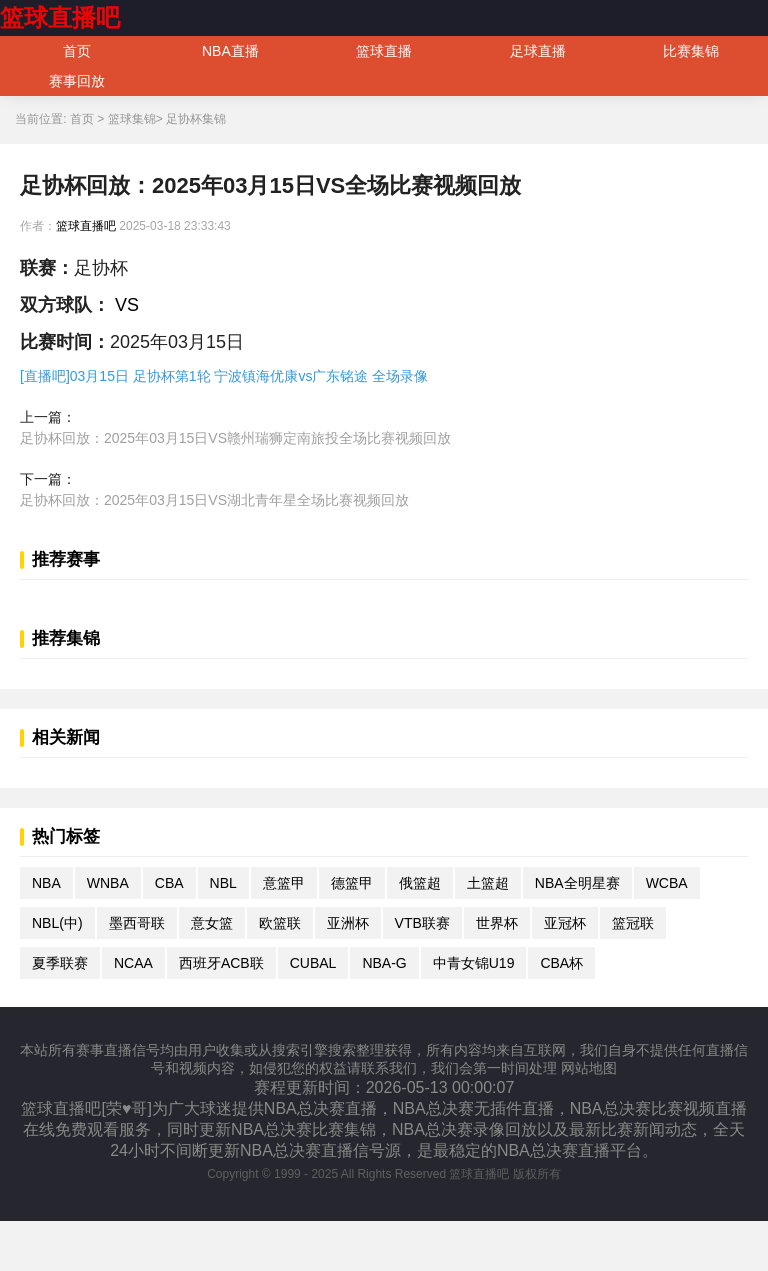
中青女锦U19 (474, 963)
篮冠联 (633, 923)
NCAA (133, 963)
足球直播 (538, 51)
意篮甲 (284, 883)
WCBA (667, 883)
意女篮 (212, 923)
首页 (77, 51)
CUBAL (313, 963)
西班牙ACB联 (221, 963)
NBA (46, 883)
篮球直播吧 (60, 17)
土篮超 (488, 883)
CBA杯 (561, 963)
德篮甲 (352, 883)
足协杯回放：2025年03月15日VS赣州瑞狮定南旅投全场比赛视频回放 (235, 438)
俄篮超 (420, 883)
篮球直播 (384, 51)
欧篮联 (280, 923)
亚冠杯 (565, 923)
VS (124, 305)
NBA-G (384, 963)
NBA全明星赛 (577, 883)
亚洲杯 (348, 923)
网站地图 (589, 1068)
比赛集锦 (691, 51)
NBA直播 (230, 51)
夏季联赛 (60, 963)
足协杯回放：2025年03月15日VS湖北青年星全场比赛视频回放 (214, 500)
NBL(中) (57, 923)
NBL (223, 883)
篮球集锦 (132, 119)
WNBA (108, 883)
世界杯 (497, 923)
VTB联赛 (422, 923)
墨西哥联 (137, 923)
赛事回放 (77, 81)
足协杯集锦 (196, 119)
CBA (169, 883)
